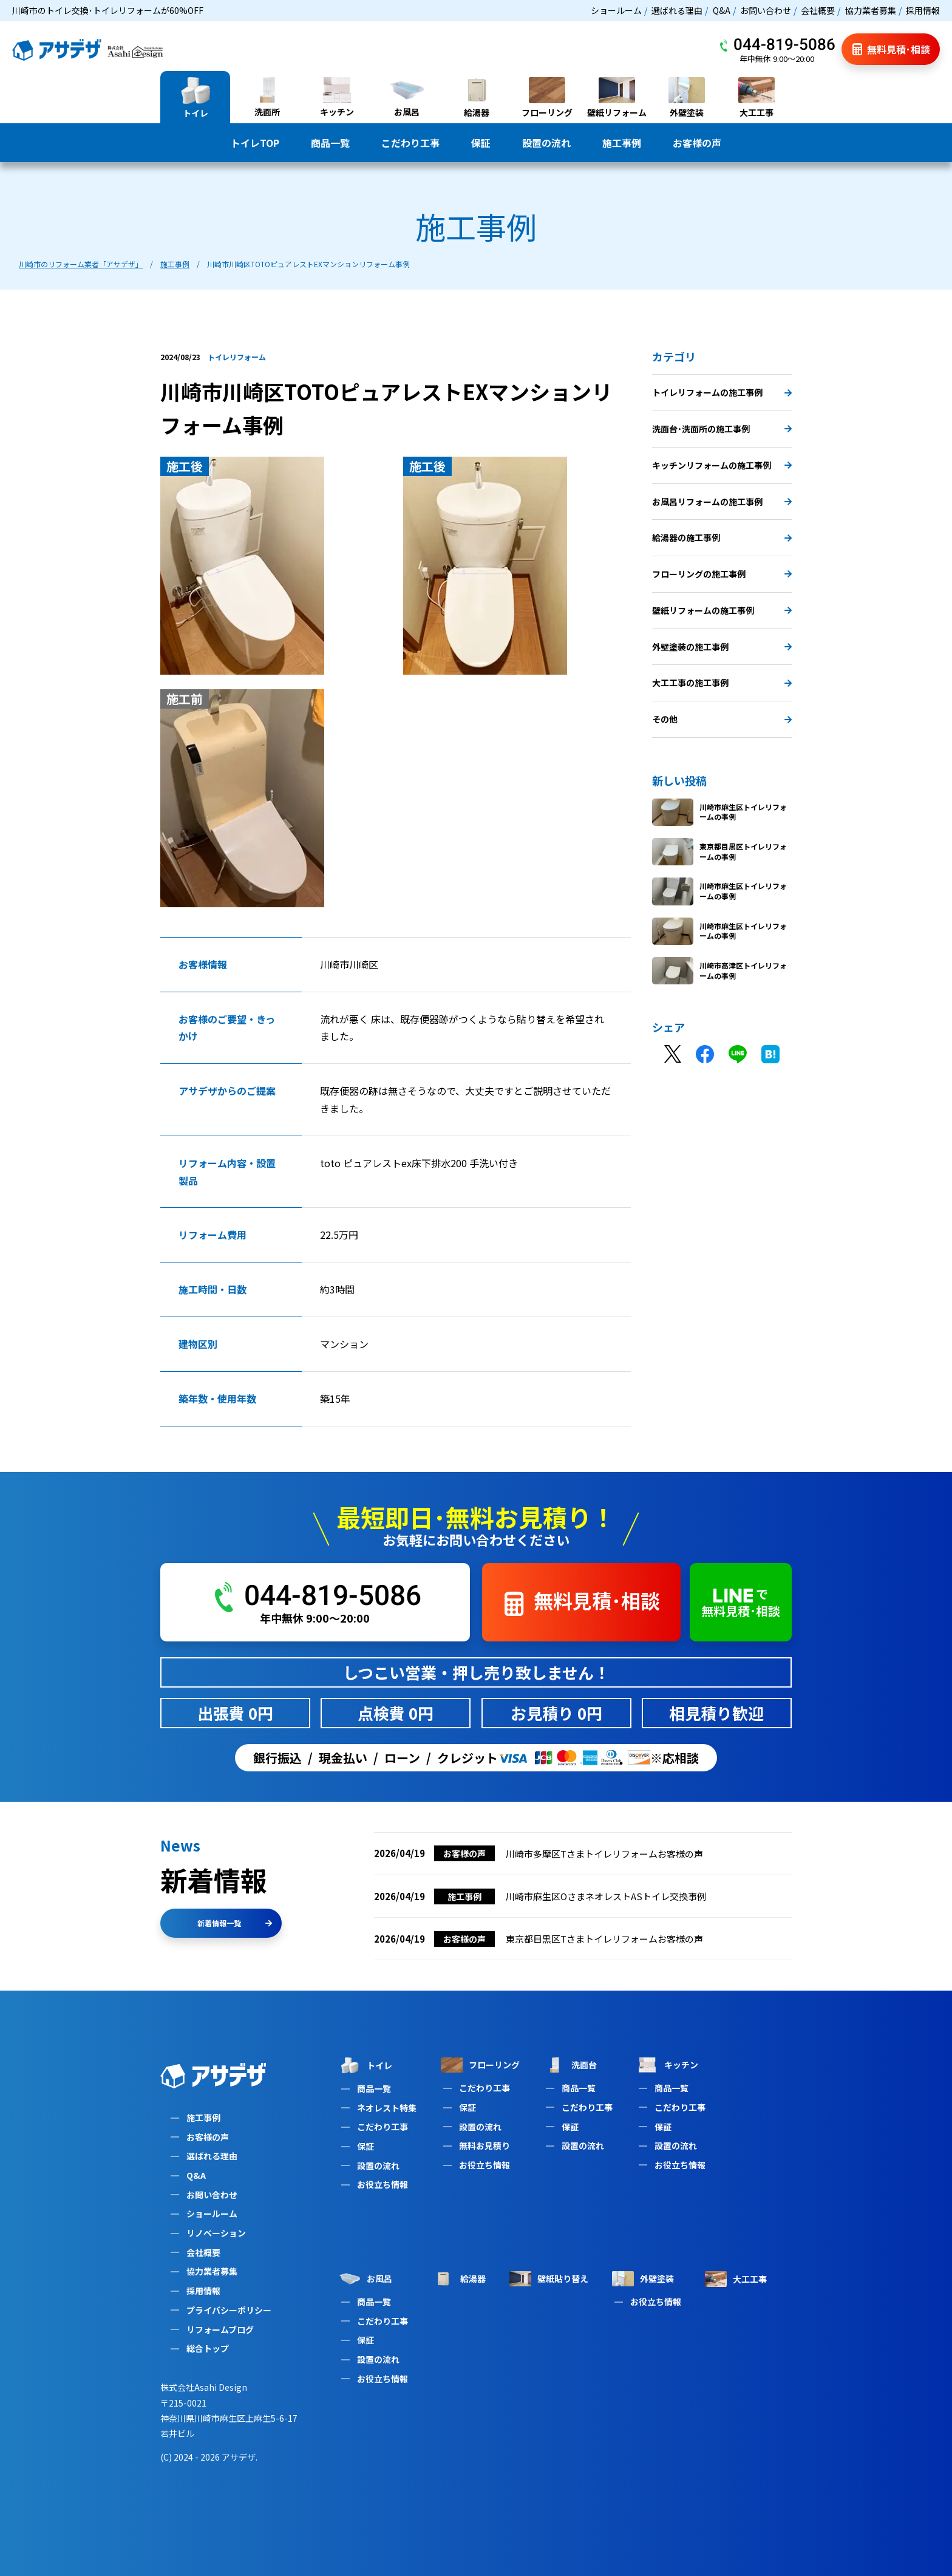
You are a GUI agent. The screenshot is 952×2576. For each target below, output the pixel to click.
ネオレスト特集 (386, 2108)
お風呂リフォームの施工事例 (722, 502)
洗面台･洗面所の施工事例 (722, 429)
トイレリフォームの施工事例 (722, 392)
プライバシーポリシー (228, 2310)
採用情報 (923, 10)
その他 (722, 719)
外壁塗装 (643, 2278)
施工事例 (621, 142)
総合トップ (207, 2348)
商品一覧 (330, 142)
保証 (481, 142)
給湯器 (459, 2279)
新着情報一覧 (234, 1923)
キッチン (667, 2065)
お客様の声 (697, 142)
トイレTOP (255, 142)
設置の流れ (546, 142)
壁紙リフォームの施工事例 (722, 610)
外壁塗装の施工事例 (722, 647)
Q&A (721, 10)
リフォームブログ (220, 2329)
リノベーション (216, 2233)
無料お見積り (484, 2145)
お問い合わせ (765, 10)
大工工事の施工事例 (722, 682)
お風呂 (365, 2278)
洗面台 (570, 2065)
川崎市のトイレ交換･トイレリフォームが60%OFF (107, 10)
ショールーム (616, 10)
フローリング (480, 2065)
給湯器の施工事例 (722, 537)
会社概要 (818, 10)
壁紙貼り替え (548, 2278)
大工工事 (736, 2279)
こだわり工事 (410, 142)
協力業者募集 (870, 10)
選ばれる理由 (676, 10)
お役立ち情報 (382, 2184)
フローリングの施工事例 (722, 574)
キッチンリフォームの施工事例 (722, 465)
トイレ (365, 2065)
